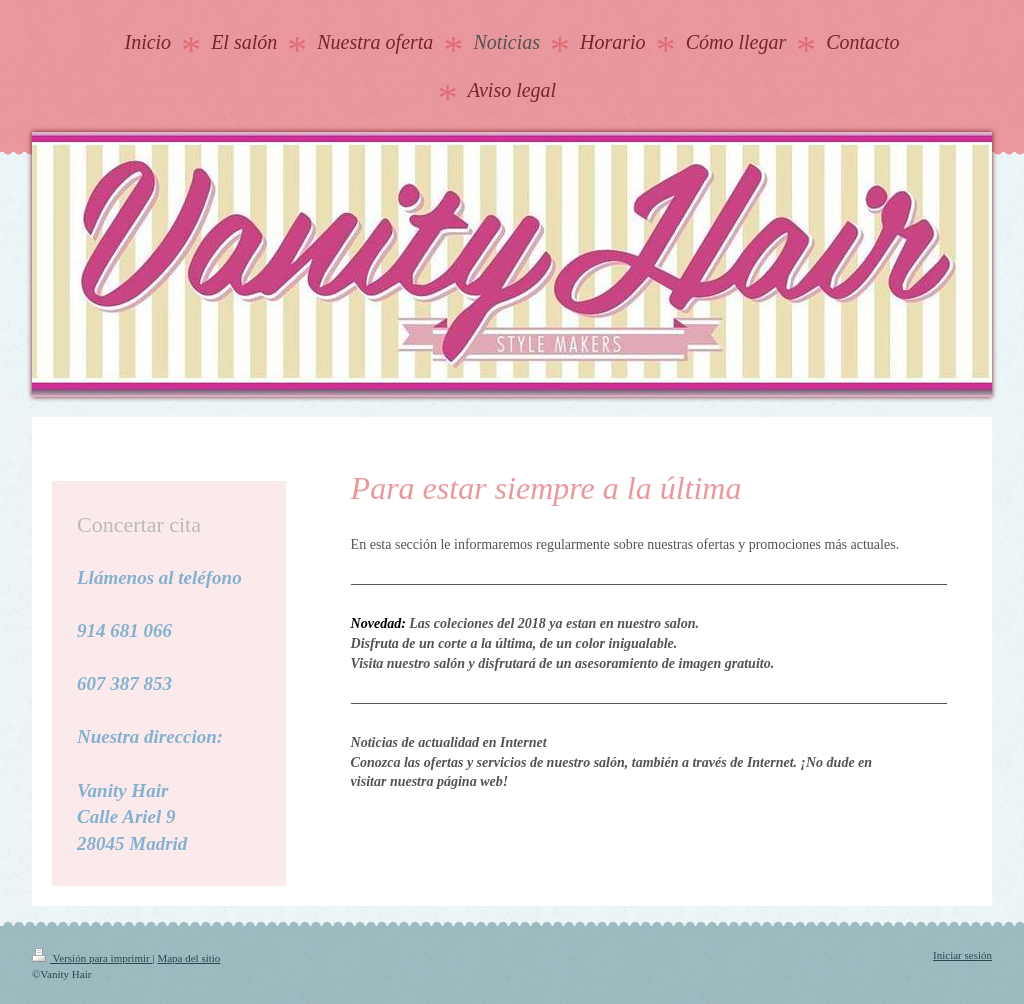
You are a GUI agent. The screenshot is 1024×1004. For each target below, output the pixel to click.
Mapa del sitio (188, 958)
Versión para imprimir (92, 958)
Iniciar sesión (962, 955)
